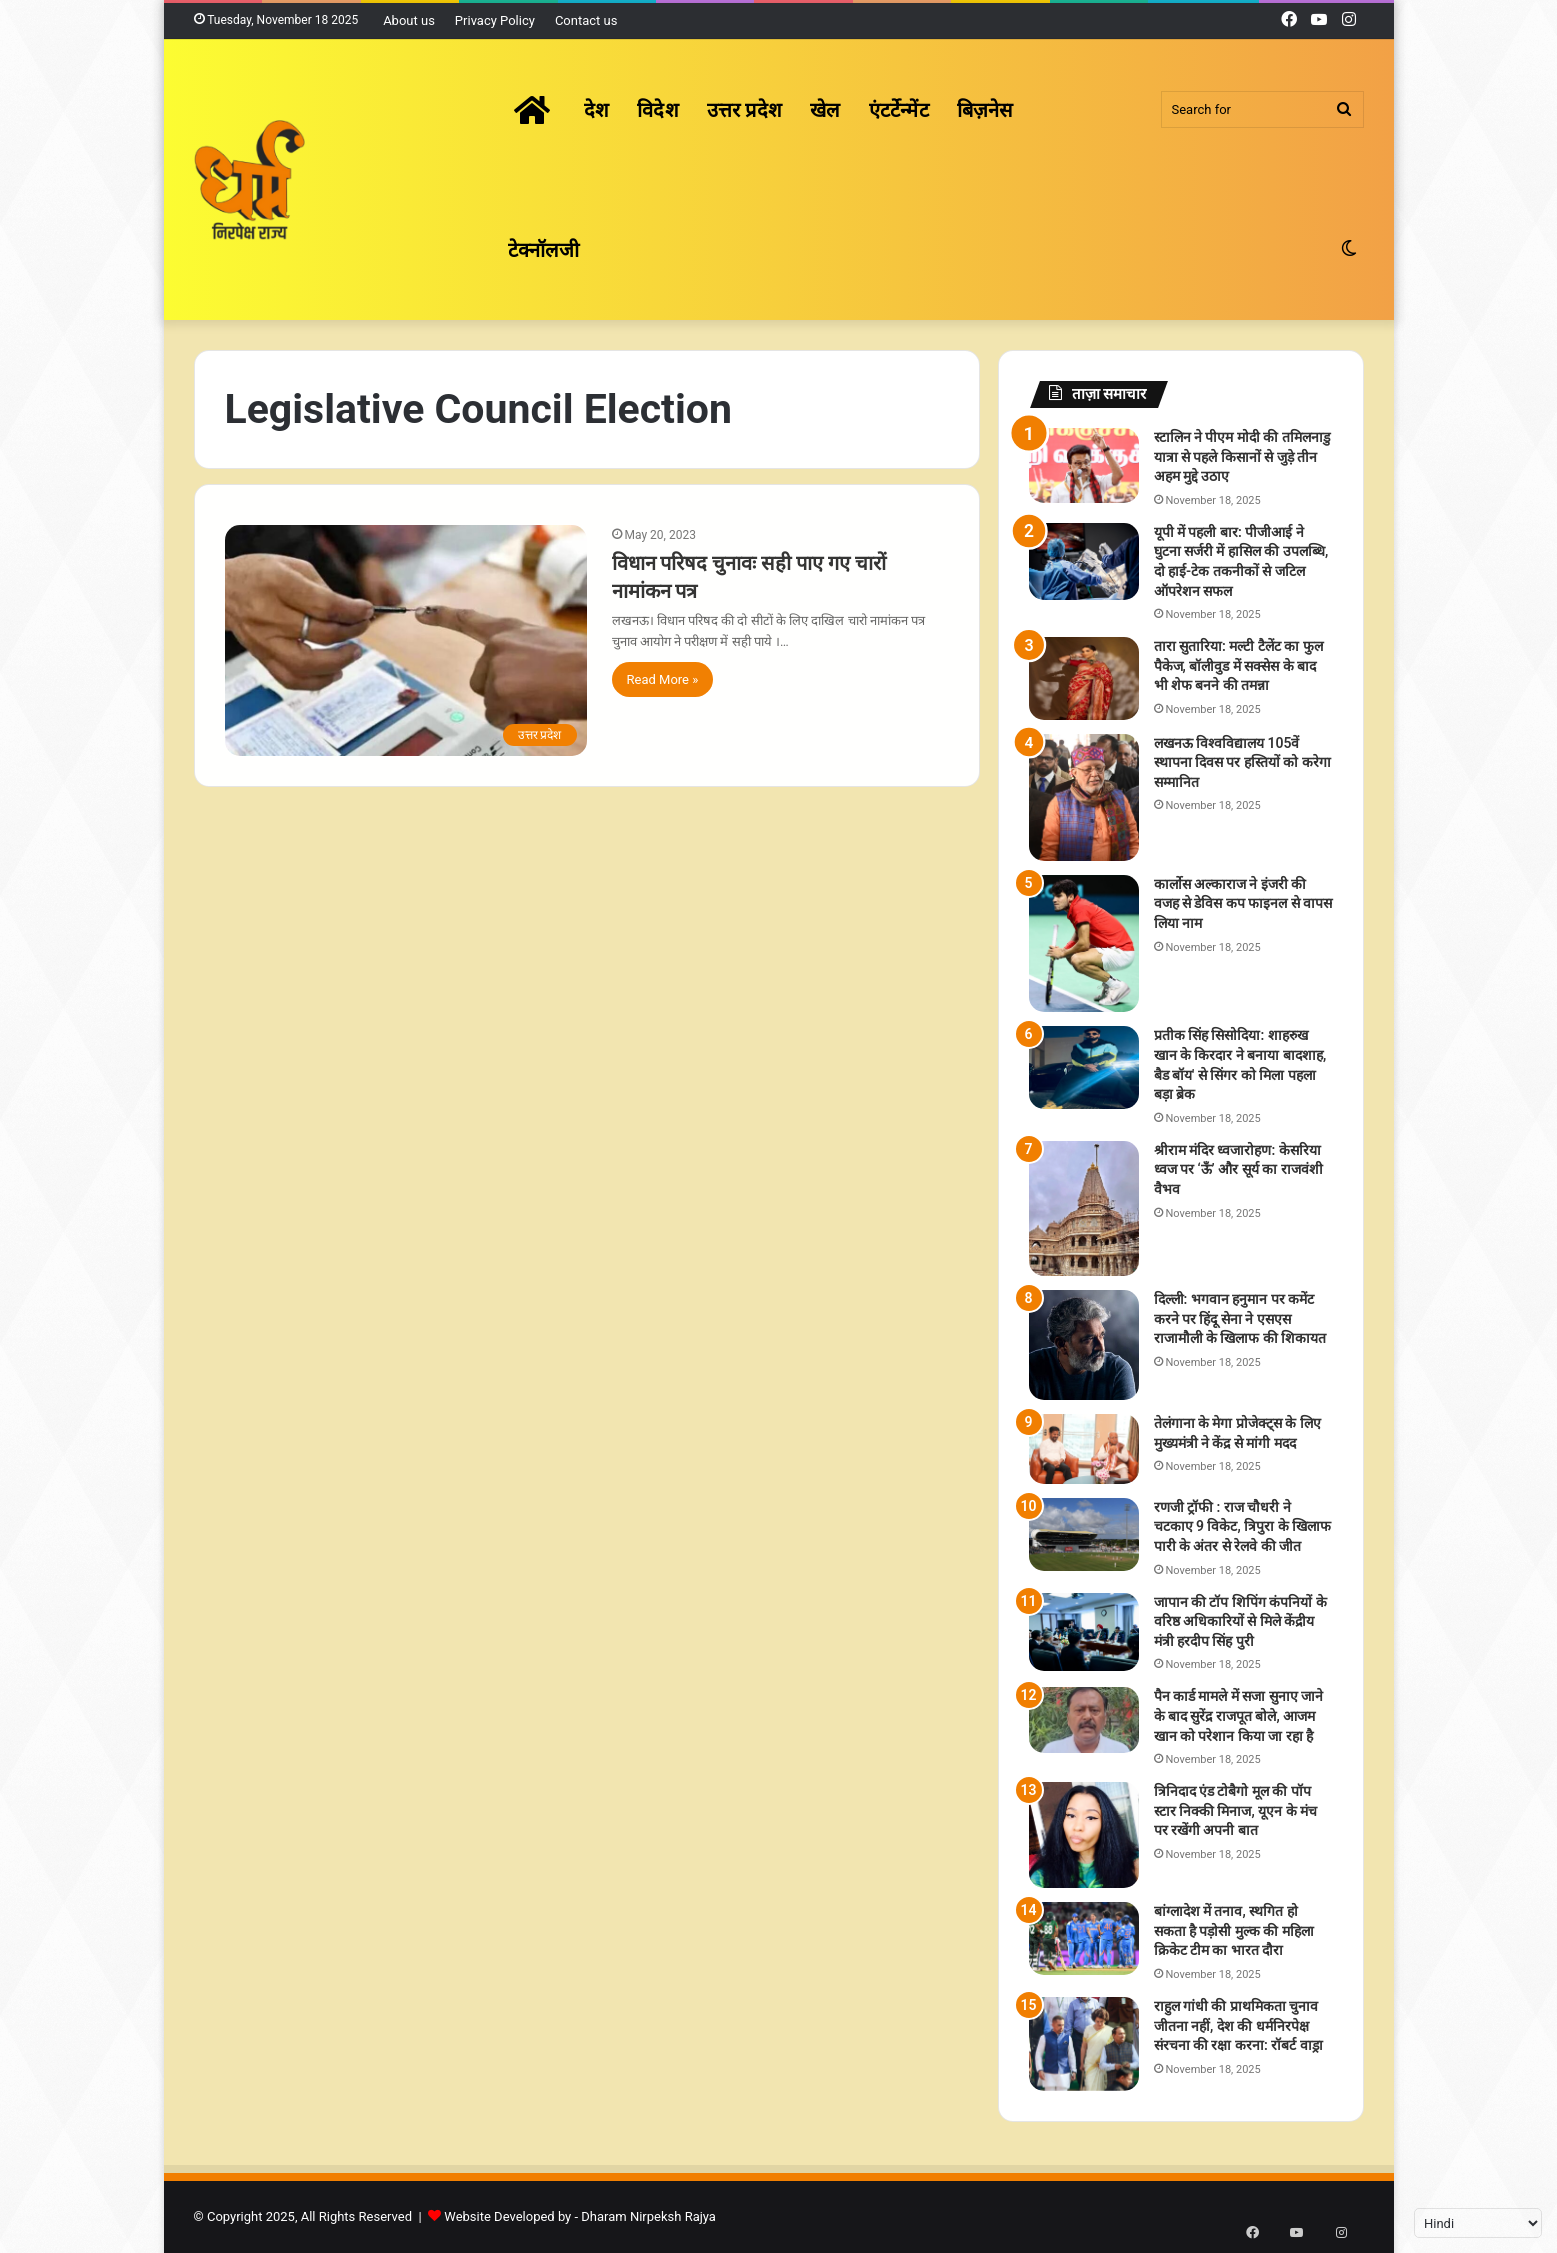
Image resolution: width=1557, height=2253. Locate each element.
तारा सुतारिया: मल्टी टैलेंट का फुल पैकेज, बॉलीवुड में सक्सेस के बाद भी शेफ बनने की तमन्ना (1238, 665)
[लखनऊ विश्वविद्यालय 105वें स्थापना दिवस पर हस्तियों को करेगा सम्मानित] (1084, 797)
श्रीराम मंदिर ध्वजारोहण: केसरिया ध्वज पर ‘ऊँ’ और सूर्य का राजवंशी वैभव (1238, 1169)
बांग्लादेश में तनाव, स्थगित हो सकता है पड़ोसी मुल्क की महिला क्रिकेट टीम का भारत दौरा (1234, 1930)
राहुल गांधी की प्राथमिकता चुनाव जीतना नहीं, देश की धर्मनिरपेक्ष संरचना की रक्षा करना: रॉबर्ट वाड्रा (1238, 2025)
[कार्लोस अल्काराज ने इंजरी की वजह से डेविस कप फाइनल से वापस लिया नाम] (1084, 944)
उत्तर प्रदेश (744, 110)
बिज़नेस (985, 110)
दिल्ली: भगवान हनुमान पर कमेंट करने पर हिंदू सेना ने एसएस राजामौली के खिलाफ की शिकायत (1240, 1318)
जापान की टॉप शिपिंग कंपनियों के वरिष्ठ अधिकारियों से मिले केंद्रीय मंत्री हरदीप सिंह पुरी (1240, 1621)
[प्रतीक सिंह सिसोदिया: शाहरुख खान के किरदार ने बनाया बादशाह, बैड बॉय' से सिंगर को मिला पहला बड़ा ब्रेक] (1084, 1067)
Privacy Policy (495, 20)
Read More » (663, 679)
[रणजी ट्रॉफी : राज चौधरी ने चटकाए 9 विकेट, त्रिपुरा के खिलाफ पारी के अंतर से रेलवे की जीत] (1084, 1534)
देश (596, 110)
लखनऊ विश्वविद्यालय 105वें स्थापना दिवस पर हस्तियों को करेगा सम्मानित (1242, 762)
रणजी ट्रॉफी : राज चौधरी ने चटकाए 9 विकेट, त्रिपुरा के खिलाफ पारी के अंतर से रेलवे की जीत (1243, 1526)
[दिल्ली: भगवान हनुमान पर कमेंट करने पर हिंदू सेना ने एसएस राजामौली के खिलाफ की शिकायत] (1084, 1345)
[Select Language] (1478, 2223)
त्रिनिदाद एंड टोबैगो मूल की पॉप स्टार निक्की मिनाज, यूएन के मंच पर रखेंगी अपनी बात (1236, 1810)
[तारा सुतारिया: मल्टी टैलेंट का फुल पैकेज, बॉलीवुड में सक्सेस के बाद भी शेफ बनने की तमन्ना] (1084, 678)
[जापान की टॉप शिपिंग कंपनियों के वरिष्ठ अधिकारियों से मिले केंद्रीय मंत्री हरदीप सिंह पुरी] (1084, 1632)
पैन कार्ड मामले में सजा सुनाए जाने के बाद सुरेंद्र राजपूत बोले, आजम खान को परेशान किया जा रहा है (1239, 1715)
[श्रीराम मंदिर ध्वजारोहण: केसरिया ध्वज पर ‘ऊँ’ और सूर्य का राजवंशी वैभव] (1084, 1208)
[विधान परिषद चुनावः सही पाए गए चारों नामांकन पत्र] (406, 640)
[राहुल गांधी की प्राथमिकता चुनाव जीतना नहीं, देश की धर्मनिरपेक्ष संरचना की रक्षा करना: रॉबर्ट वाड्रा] (1084, 2044)
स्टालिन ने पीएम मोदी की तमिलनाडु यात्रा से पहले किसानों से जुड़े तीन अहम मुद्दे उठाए (1242, 456)
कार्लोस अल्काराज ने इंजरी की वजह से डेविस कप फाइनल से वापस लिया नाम (1243, 903)
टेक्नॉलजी (544, 250)
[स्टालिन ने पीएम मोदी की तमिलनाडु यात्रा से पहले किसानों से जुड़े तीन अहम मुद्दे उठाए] (1084, 465)
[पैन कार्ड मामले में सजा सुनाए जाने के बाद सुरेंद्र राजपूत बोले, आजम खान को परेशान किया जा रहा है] (1084, 1719)
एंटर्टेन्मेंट (899, 110)
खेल (825, 110)
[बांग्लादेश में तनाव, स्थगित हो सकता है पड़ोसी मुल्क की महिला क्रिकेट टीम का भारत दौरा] (1084, 1938)
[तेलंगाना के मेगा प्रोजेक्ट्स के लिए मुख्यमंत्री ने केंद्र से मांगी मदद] (1084, 1449)
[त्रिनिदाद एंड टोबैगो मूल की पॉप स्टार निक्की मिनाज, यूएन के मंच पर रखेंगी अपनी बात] (1084, 1835)
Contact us (586, 20)
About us (409, 20)
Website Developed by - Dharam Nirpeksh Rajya (580, 2216)
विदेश (658, 110)
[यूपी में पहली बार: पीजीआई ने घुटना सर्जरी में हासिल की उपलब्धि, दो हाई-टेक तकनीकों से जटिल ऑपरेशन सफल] (1084, 561)
